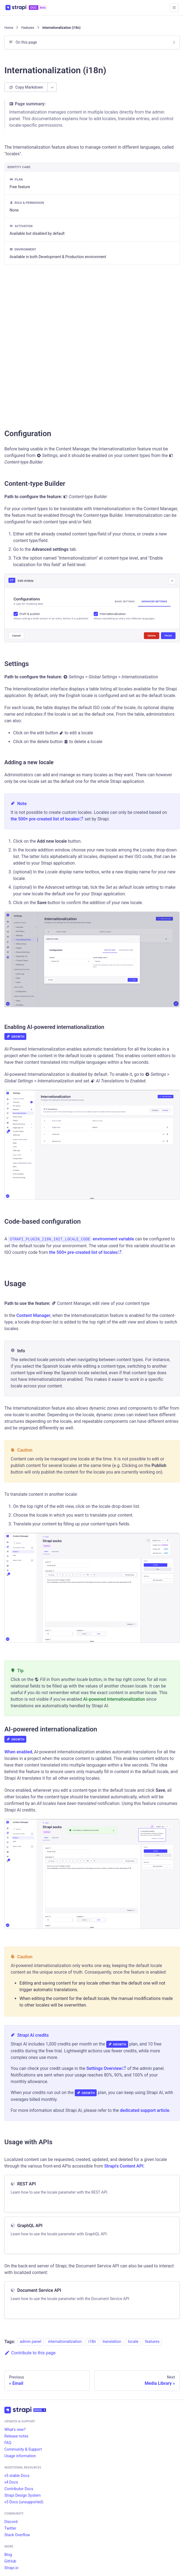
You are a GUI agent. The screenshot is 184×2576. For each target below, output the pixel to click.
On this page (26, 42)
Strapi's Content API (123, 2166)
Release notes (16, 2436)
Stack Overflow (17, 2535)
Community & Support (23, 2449)
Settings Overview (106, 2068)
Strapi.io (11, 2568)
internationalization (65, 2342)
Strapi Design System (22, 2495)
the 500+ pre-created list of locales (47, 819)
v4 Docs (11, 2482)
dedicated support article (144, 2110)
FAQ (7, 2442)
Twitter (10, 2528)
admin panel (30, 2342)
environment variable (113, 1239)
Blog (8, 2554)
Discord (11, 2521)
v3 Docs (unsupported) (23, 2502)
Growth (15, 1037)
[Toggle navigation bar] (174, 7)
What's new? (14, 2429)
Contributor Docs (18, 2489)
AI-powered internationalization (114, 1699)
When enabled (18, 1751)
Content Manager (33, 1315)
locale (133, 2342)
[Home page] (9, 27)
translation (112, 2342)
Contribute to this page (30, 2352)
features (152, 2342)
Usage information (20, 2456)
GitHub (10, 2561)
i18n (92, 2342)
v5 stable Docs (16, 2475)
